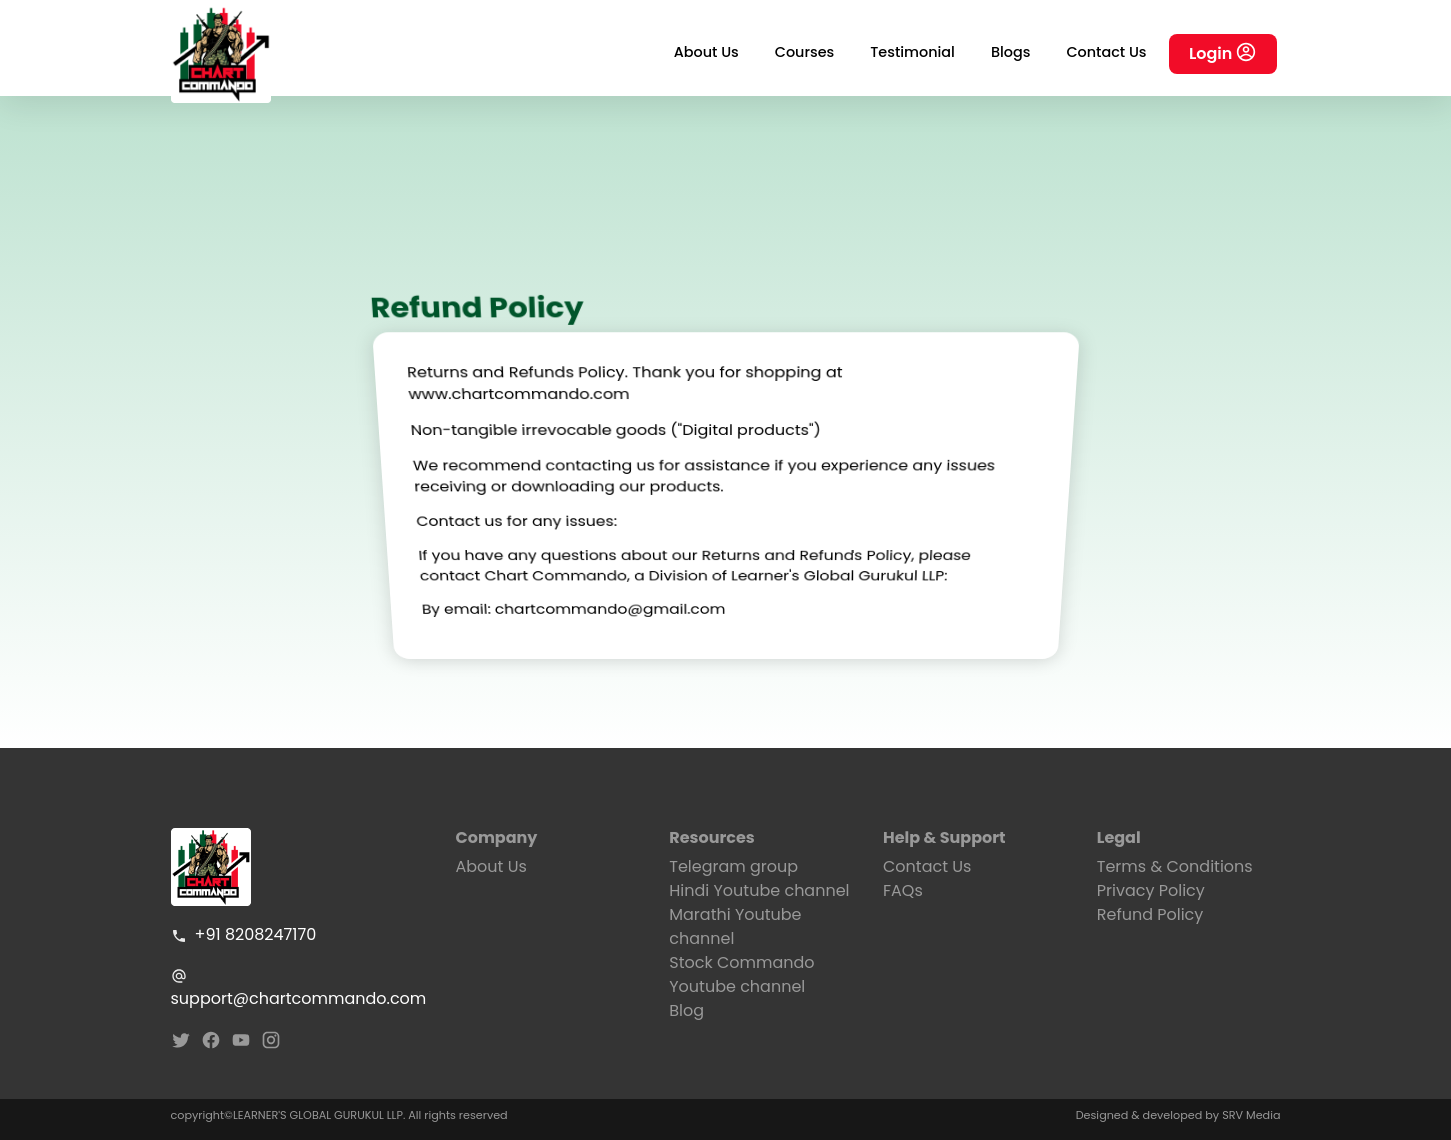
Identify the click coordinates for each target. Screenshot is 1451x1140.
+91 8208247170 (244, 934)
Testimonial (912, 52)
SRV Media (1251, 1115)
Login (1222, 54)
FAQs (903, 890)
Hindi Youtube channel (759, 890)
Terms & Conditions (1175, 866)
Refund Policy (1150, 914)
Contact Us (1106, 52)
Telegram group (733, 866)
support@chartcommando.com (298, 989)
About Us (706, 52)
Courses (804, 52)
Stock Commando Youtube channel (741, 974)
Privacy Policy (1151, 890)
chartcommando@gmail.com (608, 596)
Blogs (1011, 52)
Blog (686, 1010)
